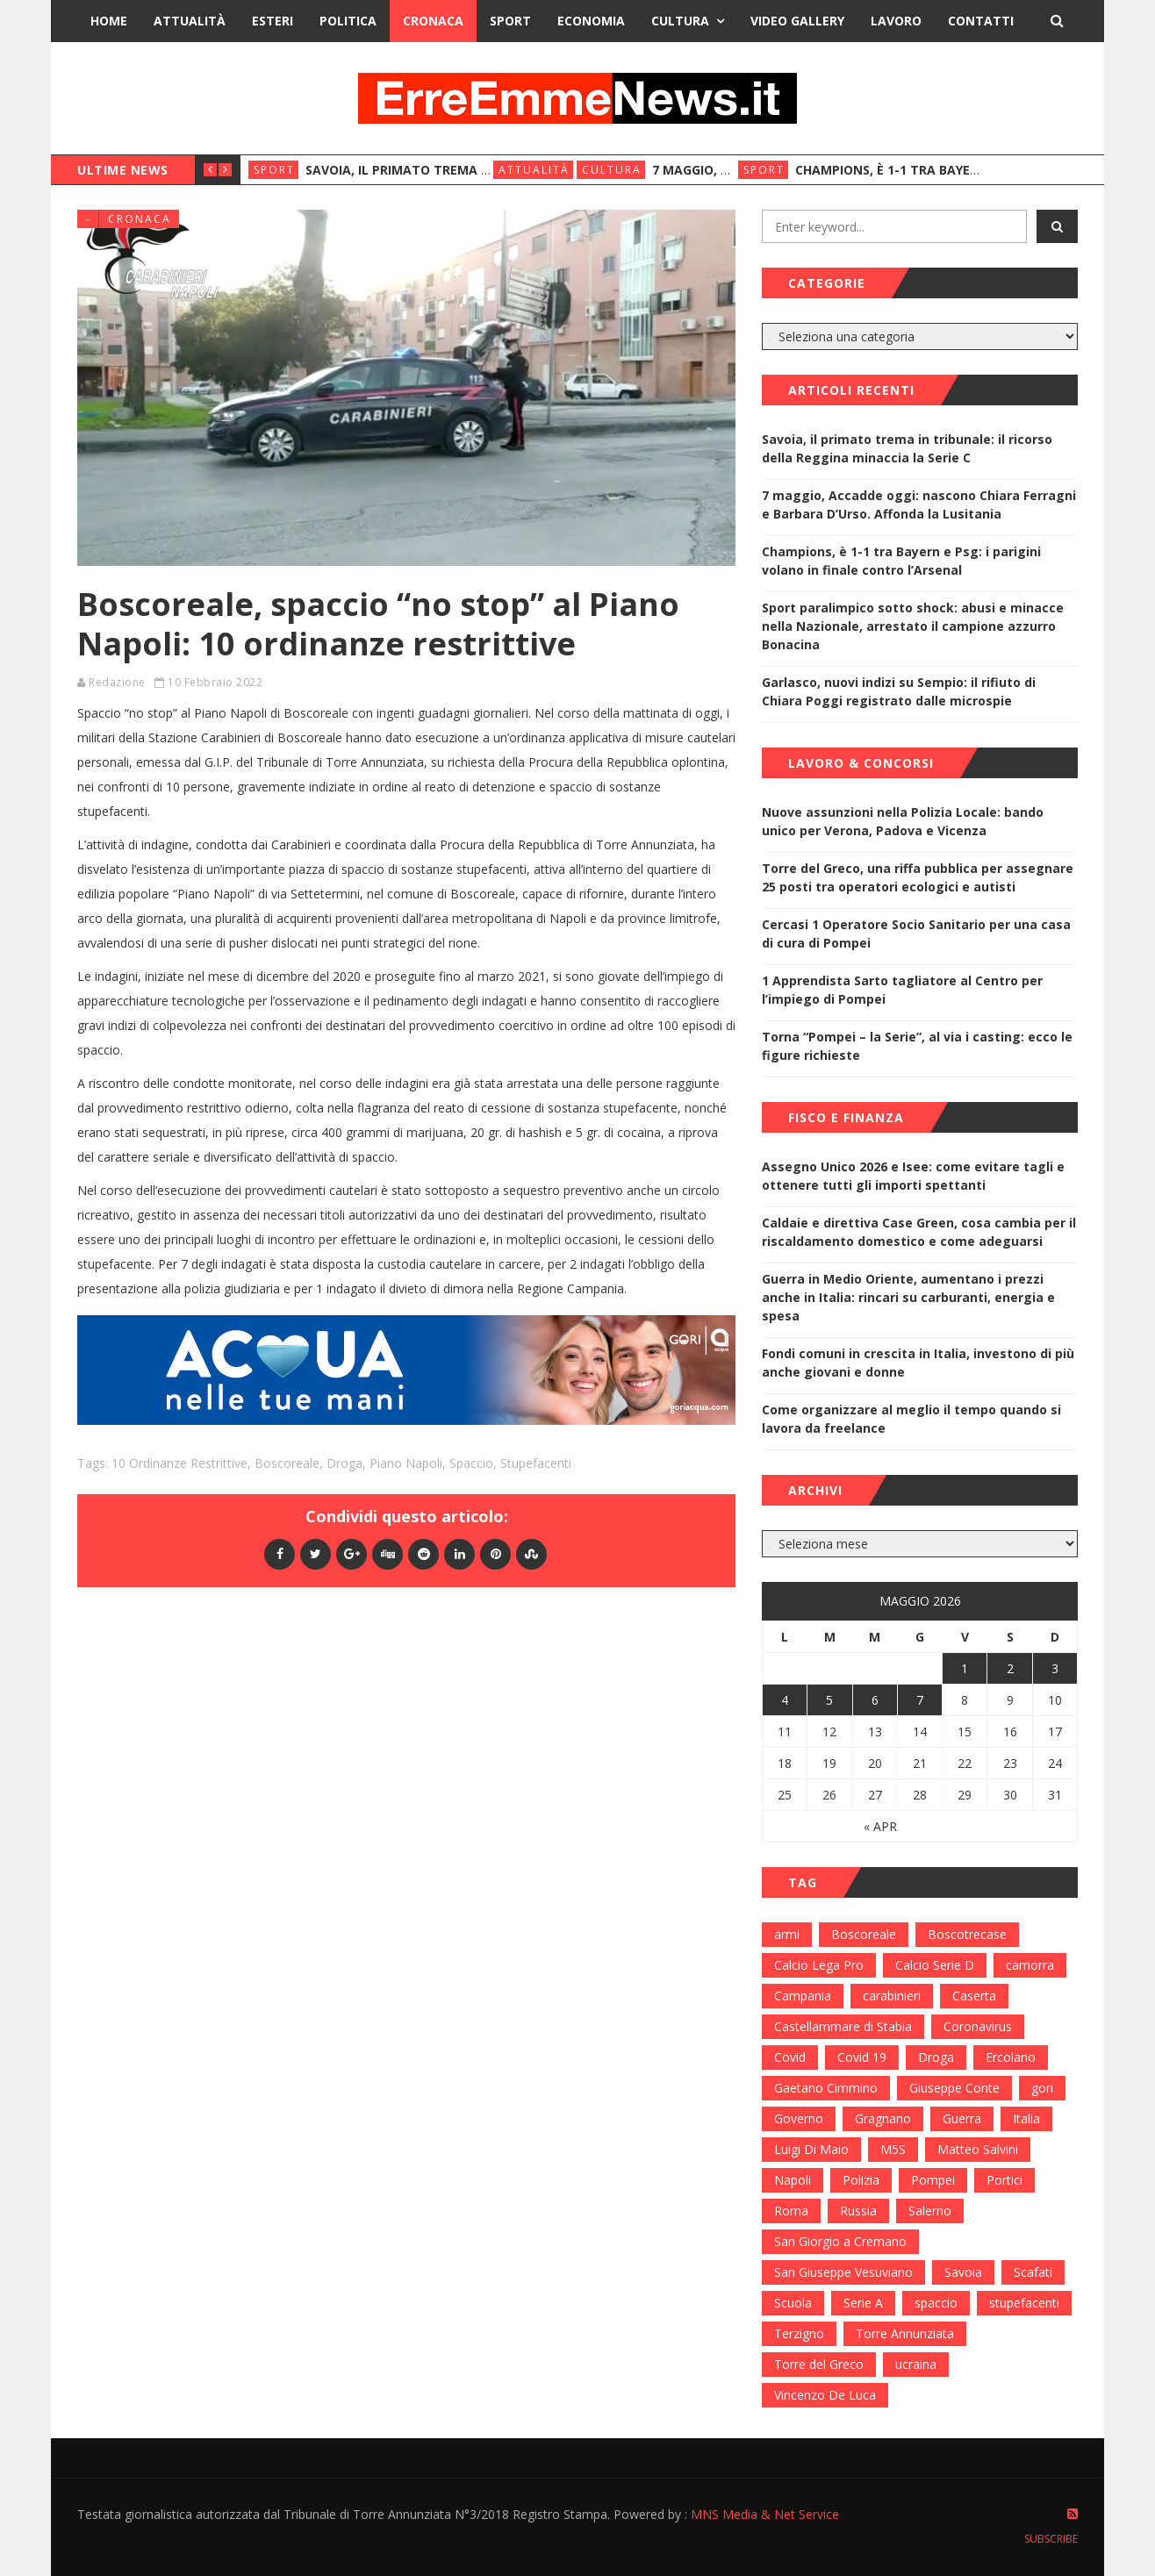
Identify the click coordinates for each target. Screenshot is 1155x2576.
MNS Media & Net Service (765, 2514)
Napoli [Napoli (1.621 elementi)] (792, 2180)
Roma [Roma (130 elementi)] (791, 2210)
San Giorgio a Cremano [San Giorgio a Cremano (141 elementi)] (840, 2241)
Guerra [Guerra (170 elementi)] (962, 2118)
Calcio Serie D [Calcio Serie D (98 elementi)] (934, 1965)
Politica (348, 20)
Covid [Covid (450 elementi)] (790, 2057)
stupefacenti (535, 1463)
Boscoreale (287, 1463)
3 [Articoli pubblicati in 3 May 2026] (1054, 1668)
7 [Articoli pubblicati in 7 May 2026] (919, 1700)
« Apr (880, 1826)
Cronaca (433, 20)
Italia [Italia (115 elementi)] (1026, 2118)
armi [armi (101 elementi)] (787, 1934)
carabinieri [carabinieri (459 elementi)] (892, 1995)
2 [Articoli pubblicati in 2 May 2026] (1010, 1668)
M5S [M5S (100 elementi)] (893, 2149)
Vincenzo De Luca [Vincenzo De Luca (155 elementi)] (825, 2394)
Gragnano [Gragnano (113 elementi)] (883, 2118)
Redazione (117, 682)
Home (108, 20)
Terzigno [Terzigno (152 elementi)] (799, 2333)
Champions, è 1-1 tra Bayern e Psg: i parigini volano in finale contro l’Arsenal (901, 560)
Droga (344, 1463)
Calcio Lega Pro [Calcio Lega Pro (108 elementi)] (819, 1965)
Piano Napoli (405, 1463)
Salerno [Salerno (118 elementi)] (929, 2210)
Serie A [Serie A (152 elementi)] (863, 2302)
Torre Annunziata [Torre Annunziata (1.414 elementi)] (905, 2333)
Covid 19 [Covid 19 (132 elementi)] (861, 2057)
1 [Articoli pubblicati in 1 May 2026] (964, 1668)
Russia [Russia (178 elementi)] (858, 2210)
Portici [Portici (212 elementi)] (1004, 2180)
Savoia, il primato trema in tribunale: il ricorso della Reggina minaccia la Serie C (907, 448)
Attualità (190, 20)
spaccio (471, 1463)
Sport (510, 20)
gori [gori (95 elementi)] (1042, 2087)
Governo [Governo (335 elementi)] (798, 2118)
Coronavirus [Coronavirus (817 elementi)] (977, 2026)
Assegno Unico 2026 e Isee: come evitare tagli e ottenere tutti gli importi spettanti (913, 1175)
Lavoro (896, 20)
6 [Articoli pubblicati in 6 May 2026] (875, 1700)
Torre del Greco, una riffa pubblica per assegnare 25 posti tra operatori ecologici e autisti (917, 877)
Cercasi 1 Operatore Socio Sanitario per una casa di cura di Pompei (916, 933)
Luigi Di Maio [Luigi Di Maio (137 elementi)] (811, 2149)
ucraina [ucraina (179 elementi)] (915, 2364)
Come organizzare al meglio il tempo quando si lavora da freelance (911, 1418)
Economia (591, 20)
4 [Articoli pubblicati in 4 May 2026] (784, 1700)
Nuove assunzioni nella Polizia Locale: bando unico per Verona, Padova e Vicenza (903, 821)
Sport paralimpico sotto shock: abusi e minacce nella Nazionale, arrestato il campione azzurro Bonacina (913, 626)
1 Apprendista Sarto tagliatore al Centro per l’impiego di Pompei (902, 989)
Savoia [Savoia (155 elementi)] (963, 2272)
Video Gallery (797, 20)
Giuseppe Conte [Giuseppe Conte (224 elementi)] (954, 2087)
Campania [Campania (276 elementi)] (802, 1995)
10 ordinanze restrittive (179, 1463)
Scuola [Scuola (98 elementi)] (793, 2302)
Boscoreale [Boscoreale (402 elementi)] (863, 1934)
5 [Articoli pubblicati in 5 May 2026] (829, 1700)
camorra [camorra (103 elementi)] (1030, 1965)
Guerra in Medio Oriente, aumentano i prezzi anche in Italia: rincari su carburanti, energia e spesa (908, 1297)
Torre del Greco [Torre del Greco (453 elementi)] (819, 2364)
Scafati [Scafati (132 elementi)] (1033, 2272)
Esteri (272, 20)
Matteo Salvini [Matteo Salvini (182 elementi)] (977, 2149)
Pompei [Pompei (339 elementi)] (933, 2180)
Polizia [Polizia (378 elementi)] (861, 2180)
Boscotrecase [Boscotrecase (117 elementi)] (967, 1934)
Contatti (981, 20)
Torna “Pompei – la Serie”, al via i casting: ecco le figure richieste (917, 1045)
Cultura (680, 20)
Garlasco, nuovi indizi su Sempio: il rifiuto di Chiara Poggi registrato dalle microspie (899, 691)
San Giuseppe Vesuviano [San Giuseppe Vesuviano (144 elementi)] (843, 2272)
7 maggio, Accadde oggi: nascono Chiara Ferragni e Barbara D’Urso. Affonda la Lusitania (919, 504)
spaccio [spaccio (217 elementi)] (936, 2302)
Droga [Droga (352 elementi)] (936, 2057)
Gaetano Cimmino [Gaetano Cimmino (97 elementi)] (826, 2087)
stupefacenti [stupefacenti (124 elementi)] (1024, 2302)
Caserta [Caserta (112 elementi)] (974, 1995)
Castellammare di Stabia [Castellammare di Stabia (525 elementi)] (843, 2026)
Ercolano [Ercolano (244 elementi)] (1011, 2057)
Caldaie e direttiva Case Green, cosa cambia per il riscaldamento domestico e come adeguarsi (919, 1231)
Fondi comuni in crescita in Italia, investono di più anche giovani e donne (918, 1362)
